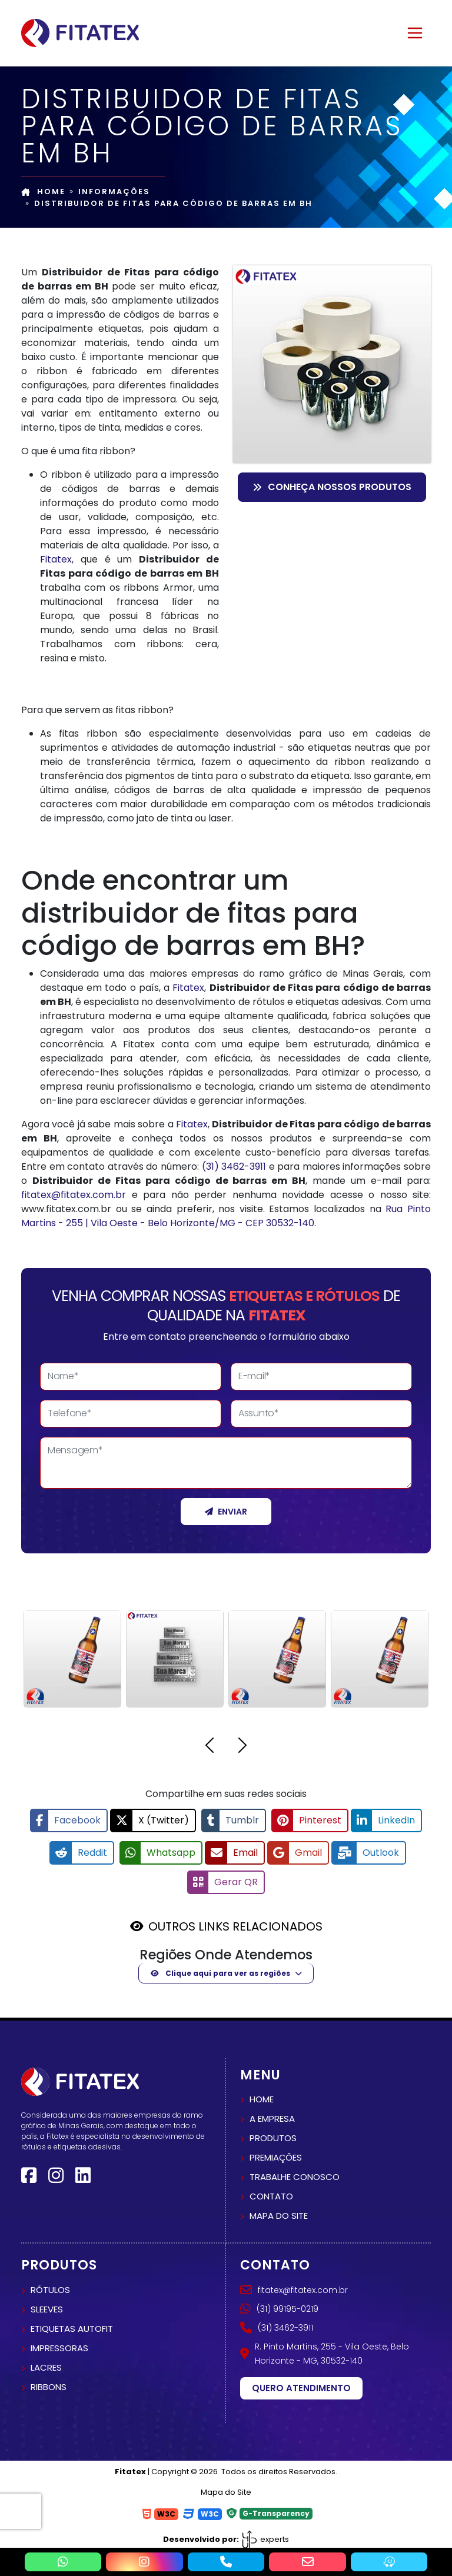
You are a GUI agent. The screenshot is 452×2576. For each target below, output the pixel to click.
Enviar (226, 1511)
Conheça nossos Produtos (331, 487)
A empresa (272, 2112)
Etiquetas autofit (72, 2323)
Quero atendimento (301, 2382)
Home (43, 191)
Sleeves (47, 2303)
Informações (114, 191)
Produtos (273, 2132)
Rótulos (50, 2284)
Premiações (276, 2151)
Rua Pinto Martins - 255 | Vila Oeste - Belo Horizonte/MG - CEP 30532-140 (226, 1216)
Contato (271, 2190)
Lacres (46, 2361)
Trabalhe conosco (295, 2171)
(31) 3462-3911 (234, 1166)
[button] (209, 1747)
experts (265, 2533)
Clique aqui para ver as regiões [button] (220, 1967)
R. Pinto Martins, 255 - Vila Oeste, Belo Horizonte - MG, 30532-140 (324, 2348)
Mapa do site (279, 2210)
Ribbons (49, 2381)
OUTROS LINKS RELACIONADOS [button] (235, 1920)
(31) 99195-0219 (279, 2303)
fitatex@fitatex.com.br (73, 1195)
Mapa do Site (226, 2486)
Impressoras (59, 2342)
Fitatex (56, 559)
